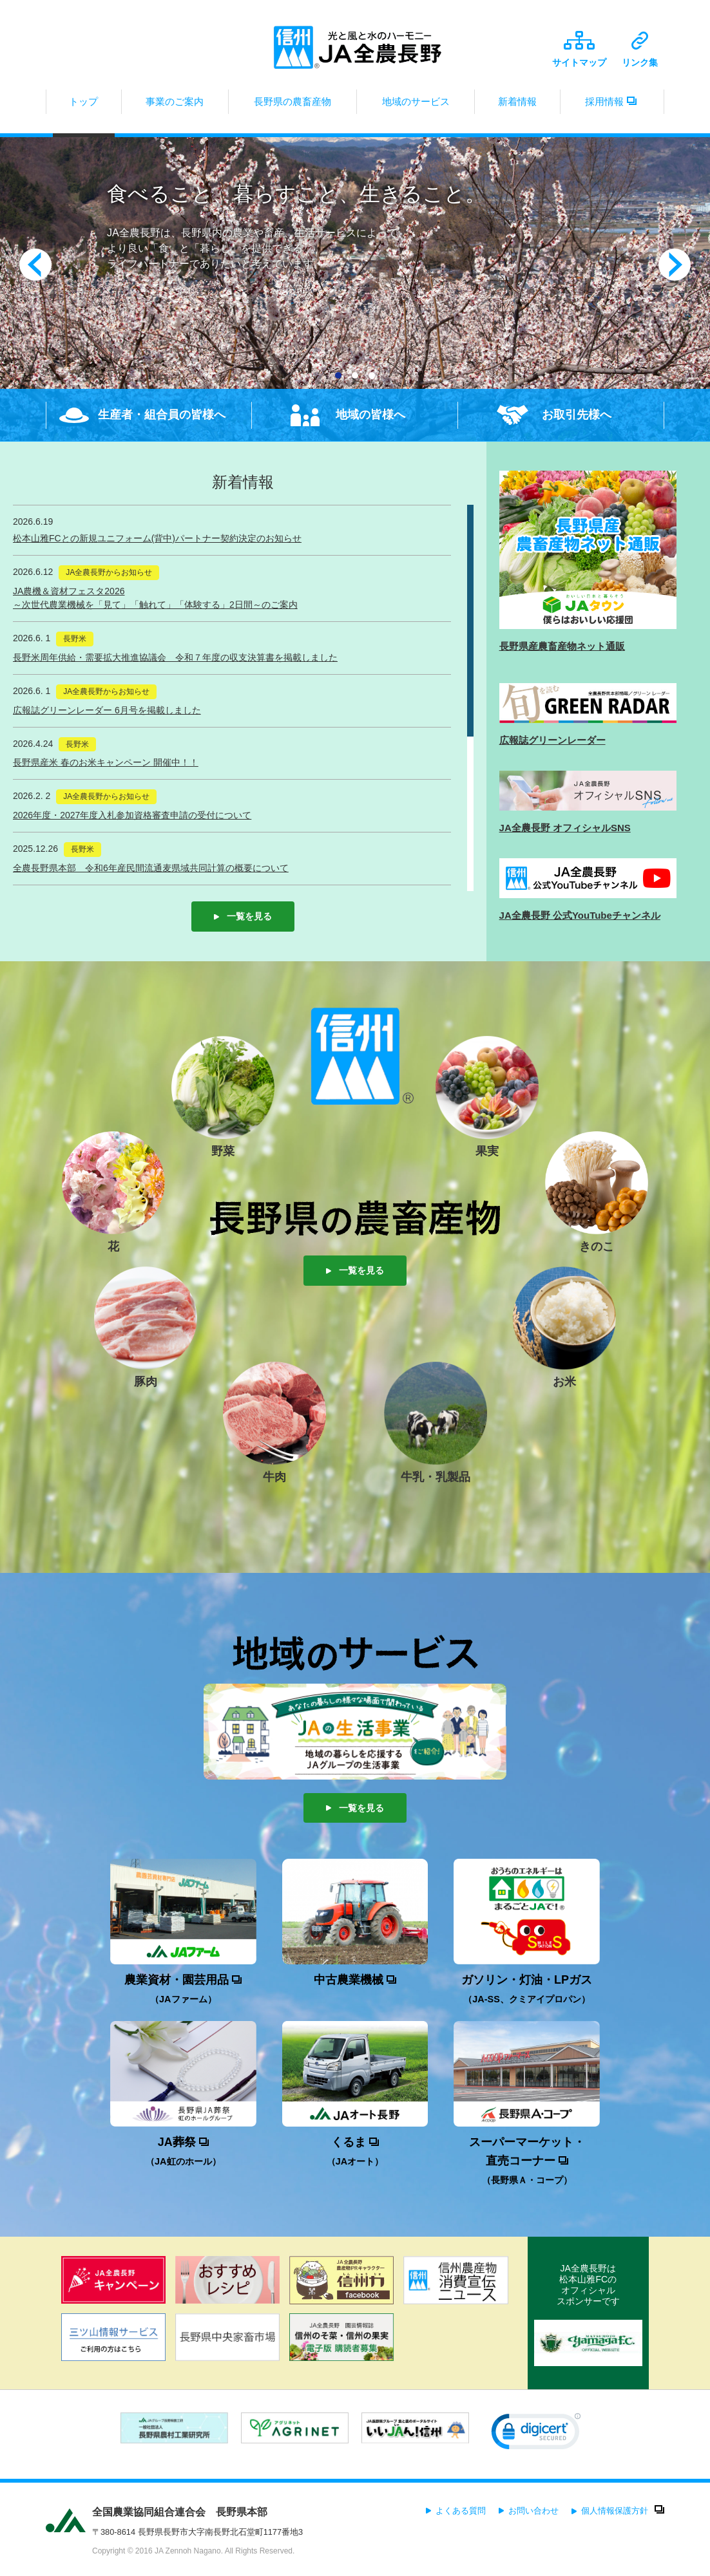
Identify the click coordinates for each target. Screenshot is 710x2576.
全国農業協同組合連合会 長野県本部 (179, 2511)
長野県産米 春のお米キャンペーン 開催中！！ (105, 762)
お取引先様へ (576, 414)
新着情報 (517, 105)
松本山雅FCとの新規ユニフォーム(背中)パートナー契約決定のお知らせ (157, 538)
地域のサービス (415, 105)
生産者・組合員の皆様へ (161, 414)
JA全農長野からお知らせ (109, 572)
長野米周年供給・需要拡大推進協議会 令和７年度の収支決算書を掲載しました (175, 657)
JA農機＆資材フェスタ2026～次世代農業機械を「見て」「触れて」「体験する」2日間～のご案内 (155, 598)
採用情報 (612, 105)
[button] (536, 2434)
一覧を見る (243, 916)
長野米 (74, 638)
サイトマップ (579, 49)
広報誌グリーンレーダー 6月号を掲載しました (107, 710)
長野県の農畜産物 (292, 105)
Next (674, 265)
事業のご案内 (175, 105)
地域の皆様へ (370, 414)
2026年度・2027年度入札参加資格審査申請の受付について (132, 815)
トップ (83, 105)
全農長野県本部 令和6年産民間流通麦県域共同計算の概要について (151, 868)
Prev (35, 265)
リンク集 (640, 50)
